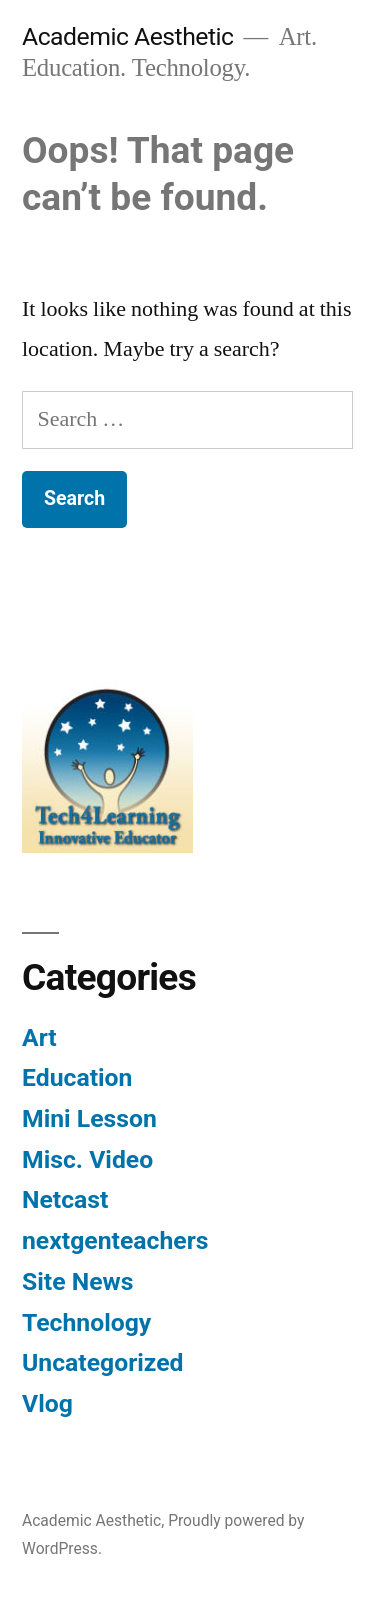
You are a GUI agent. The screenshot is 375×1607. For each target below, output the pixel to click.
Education (77, 1077)
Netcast (65, 1199)
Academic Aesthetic (128, 36)
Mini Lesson (89, 1118)
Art (39, 1037)
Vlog (47, 1403)
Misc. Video (87, 1159)
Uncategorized (103, 1362)
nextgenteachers (115, 1240)
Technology (86, 1322)
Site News (77, 1281)
